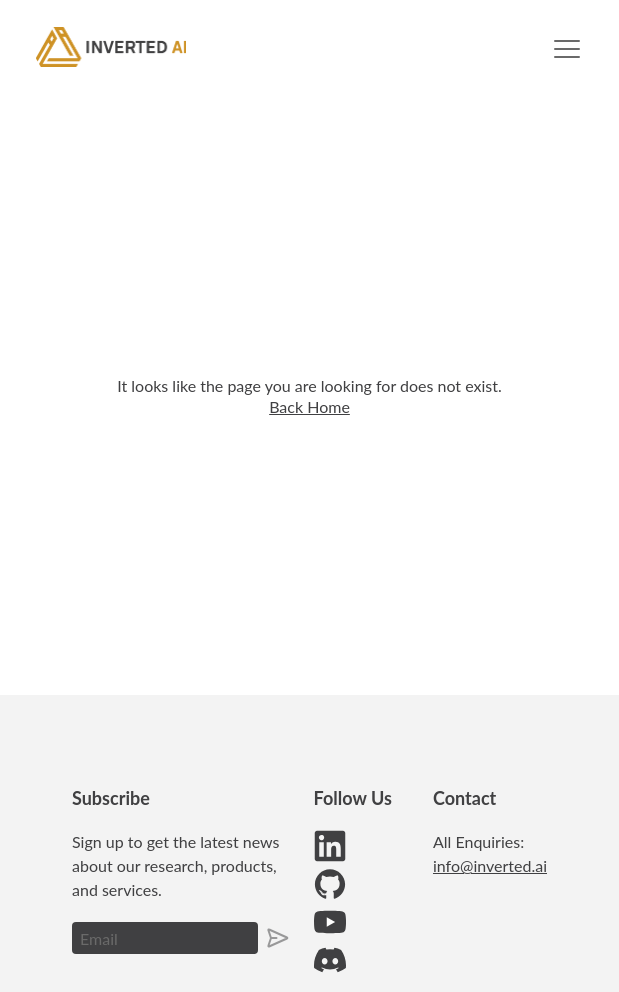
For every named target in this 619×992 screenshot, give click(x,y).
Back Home (309, 406)
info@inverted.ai (490, 865)
